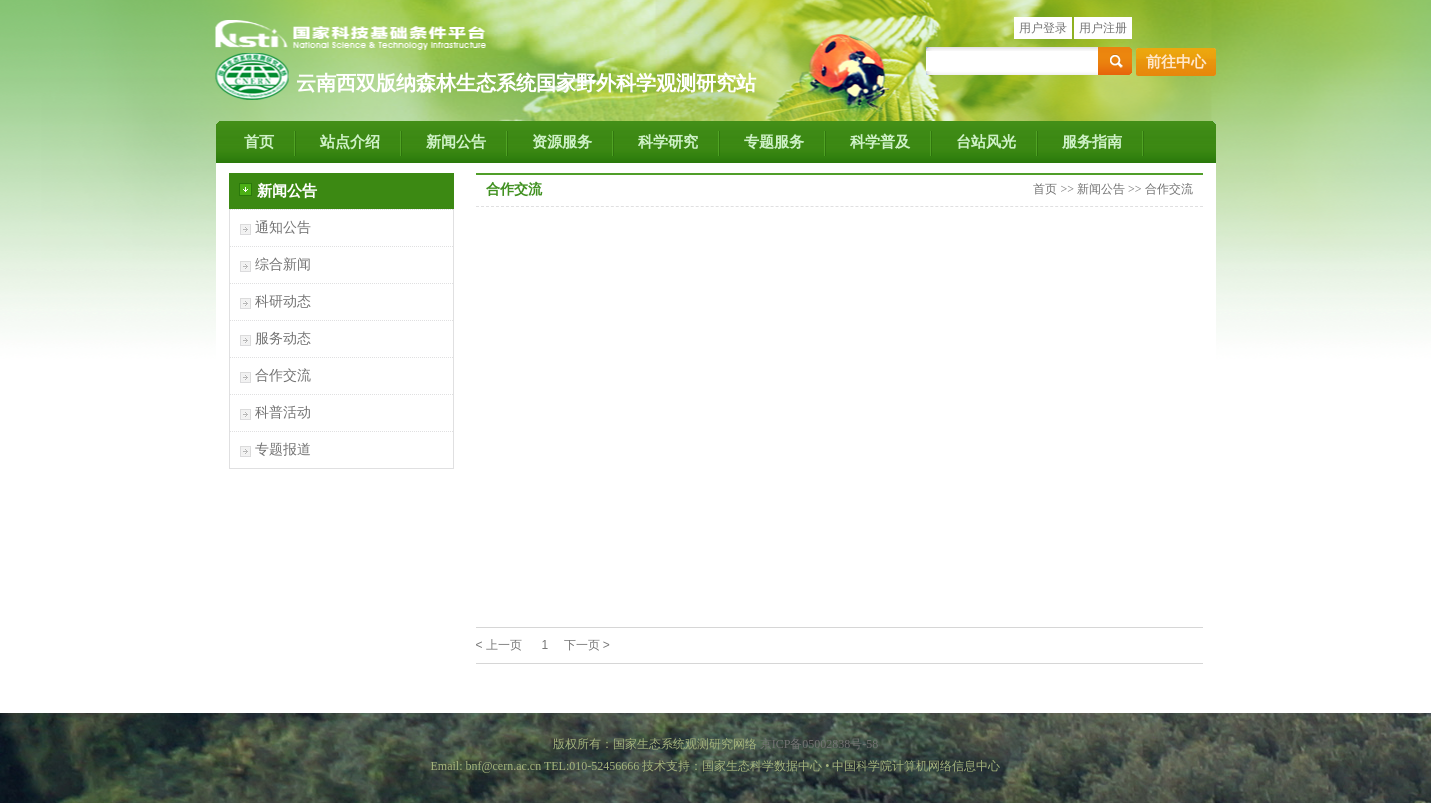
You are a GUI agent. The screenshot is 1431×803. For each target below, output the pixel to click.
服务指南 (1092, 142)
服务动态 (283, 338)
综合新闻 (283, 264)
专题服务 (774, 142)
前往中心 (1176, 62)
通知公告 (283, 227)
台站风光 (986, 142)
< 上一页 (499, 645)
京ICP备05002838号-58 (819, 744)
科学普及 (880, 142)
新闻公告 (456, 142)
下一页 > (587, 645)
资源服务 (562, 142)
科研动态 (283, 301)
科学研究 (668, 142)
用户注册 (1103, 28)
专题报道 (283, 449)
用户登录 (1043, 28)
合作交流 (283, 375)
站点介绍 (350, 142)
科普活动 (283, 412)
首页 (259, 142)
